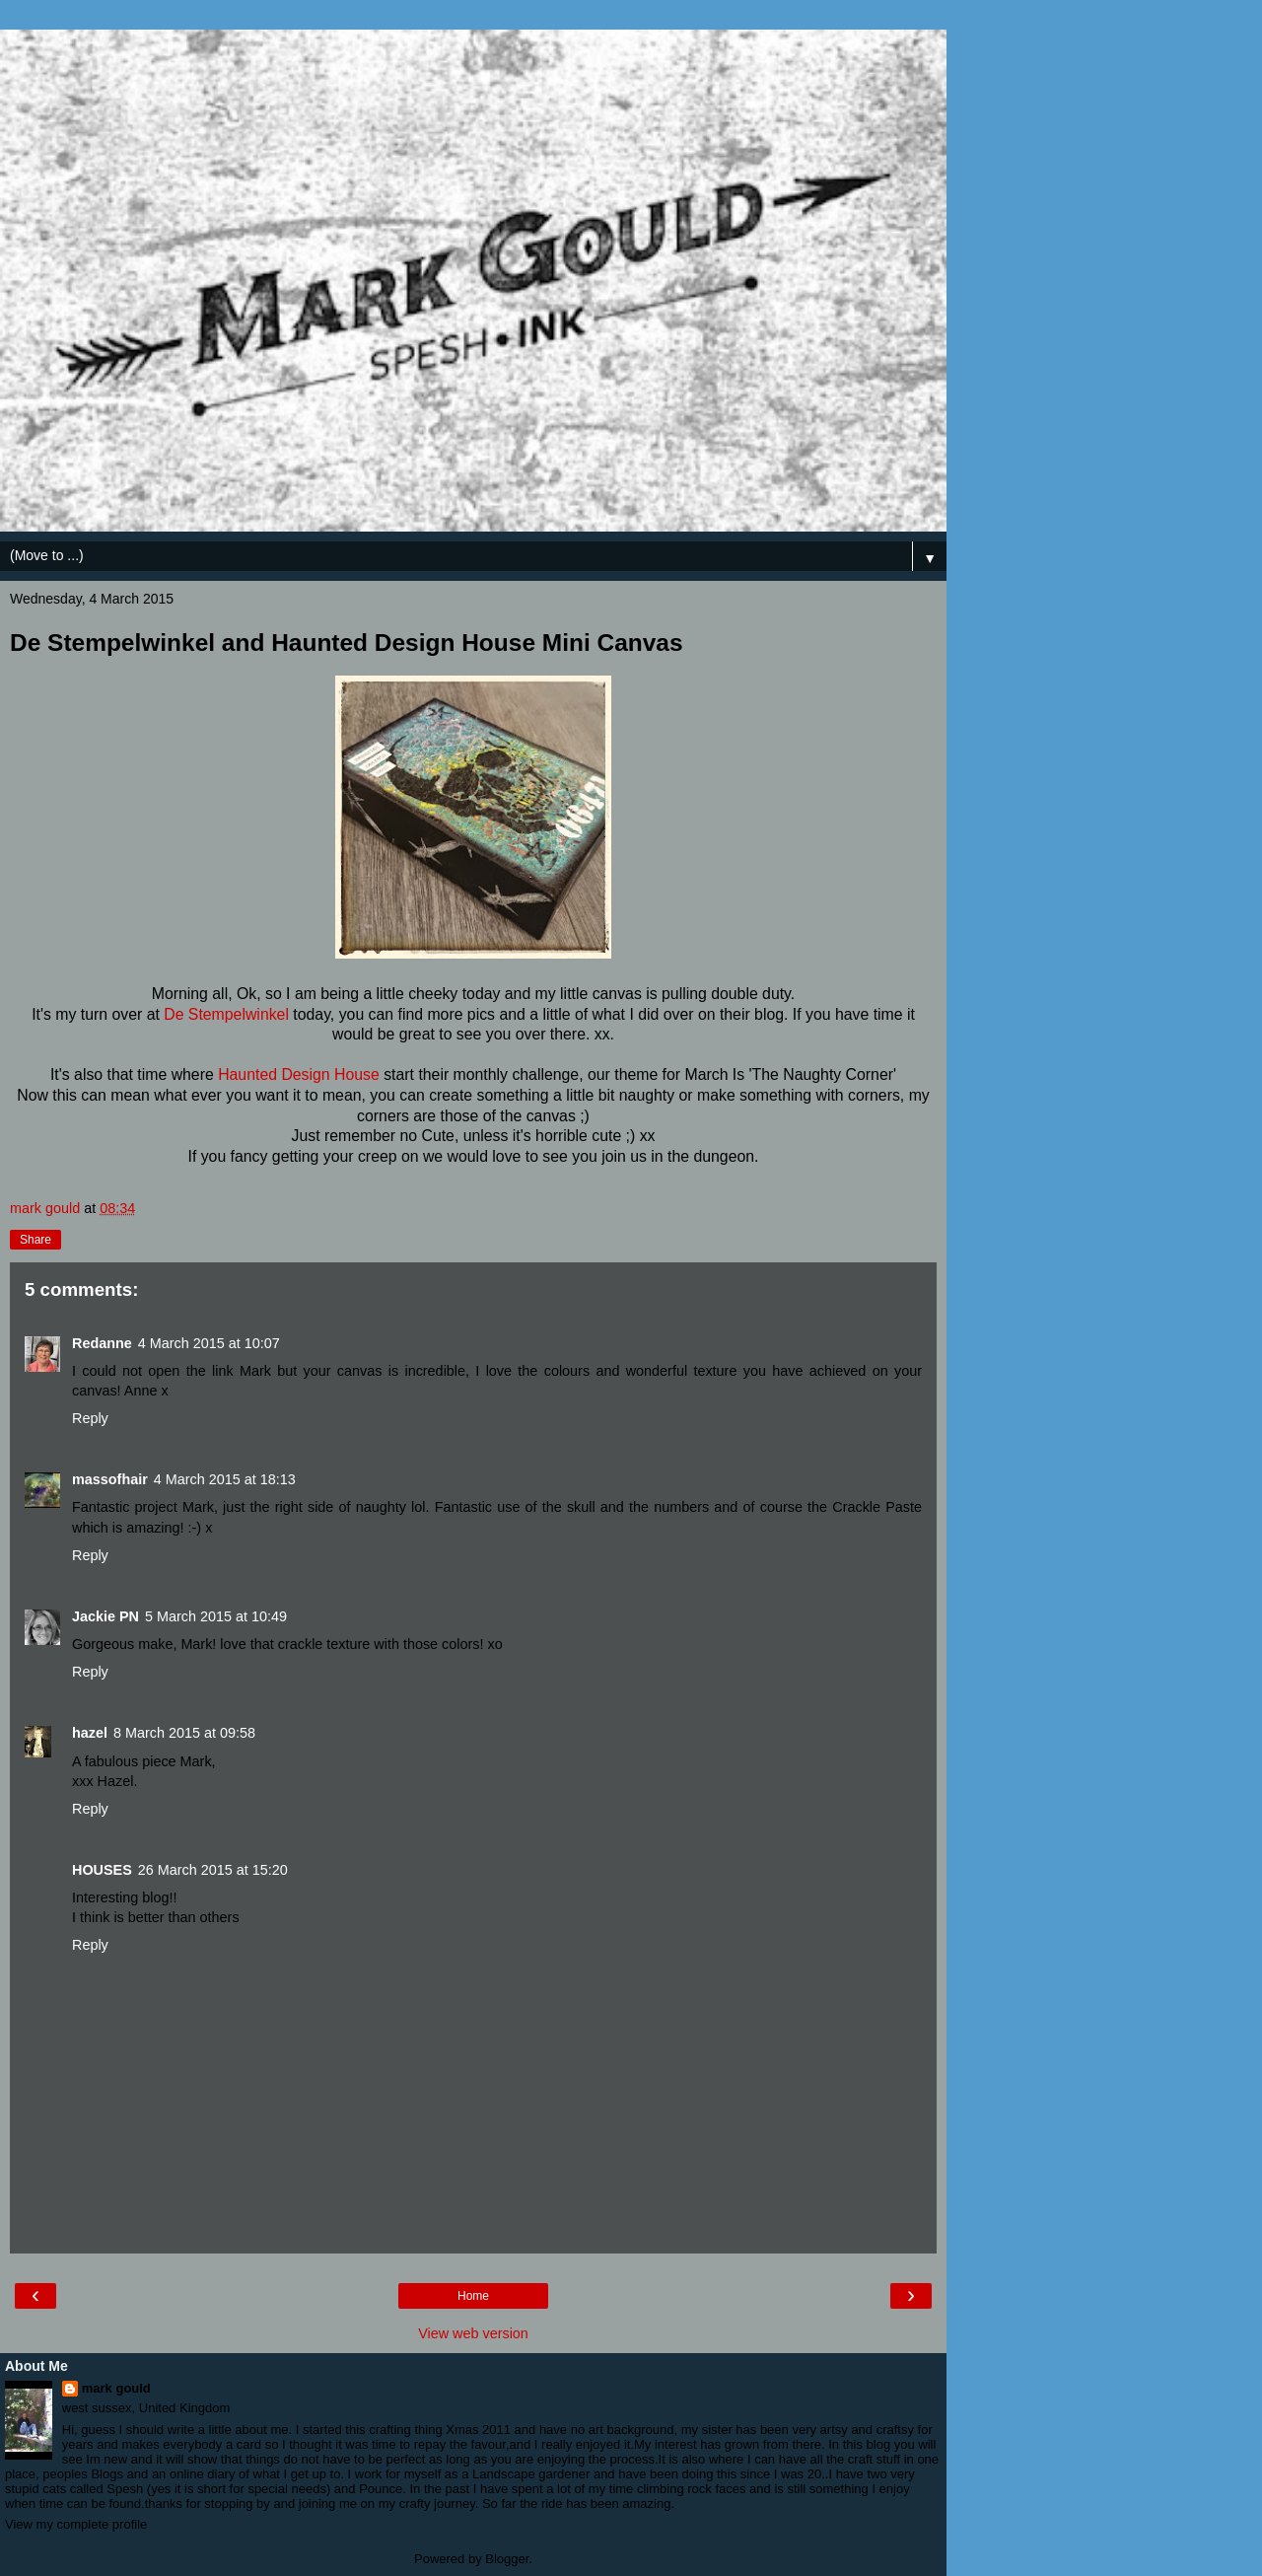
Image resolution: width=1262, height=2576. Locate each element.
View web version (473, 2333)
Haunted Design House (299, 1074)
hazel (89, 1733)
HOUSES (102, 1870)
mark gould (116, 2388)
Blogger (506, 2558)
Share (35, 1240)
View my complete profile (76, 2524)
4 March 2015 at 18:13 (225, 1479)
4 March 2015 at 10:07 (209, 1343)
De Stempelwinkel (226, 1014)
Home (473, 2296)
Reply (90, 1418)
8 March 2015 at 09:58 (184, 1733)
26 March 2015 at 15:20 (213, 1870)
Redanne (102, 1343)
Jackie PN (105, 1616)
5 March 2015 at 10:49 (216, 1616)
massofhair (110, 1479)
